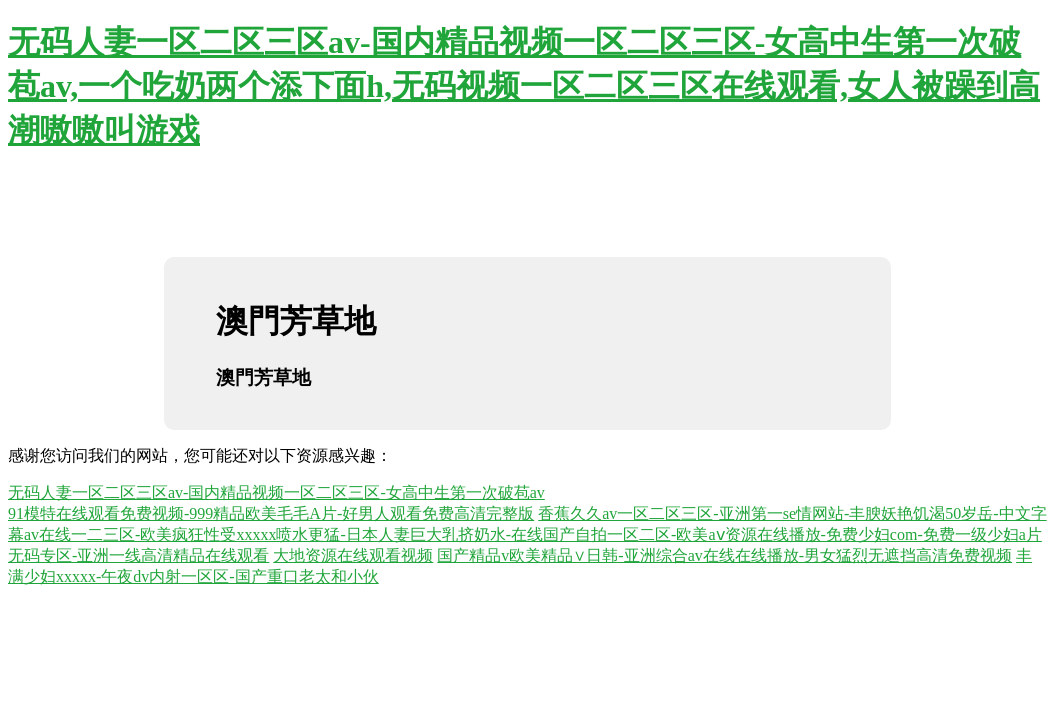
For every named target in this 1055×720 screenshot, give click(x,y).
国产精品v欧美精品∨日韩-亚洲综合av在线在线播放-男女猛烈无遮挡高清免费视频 (724, 555)
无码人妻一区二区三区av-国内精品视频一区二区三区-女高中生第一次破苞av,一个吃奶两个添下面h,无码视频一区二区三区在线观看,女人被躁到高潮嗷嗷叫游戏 (524, 86)
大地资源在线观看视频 (353, 555)
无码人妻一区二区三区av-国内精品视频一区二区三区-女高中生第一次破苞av (276, 492)
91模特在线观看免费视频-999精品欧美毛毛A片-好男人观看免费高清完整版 (271, 513)
